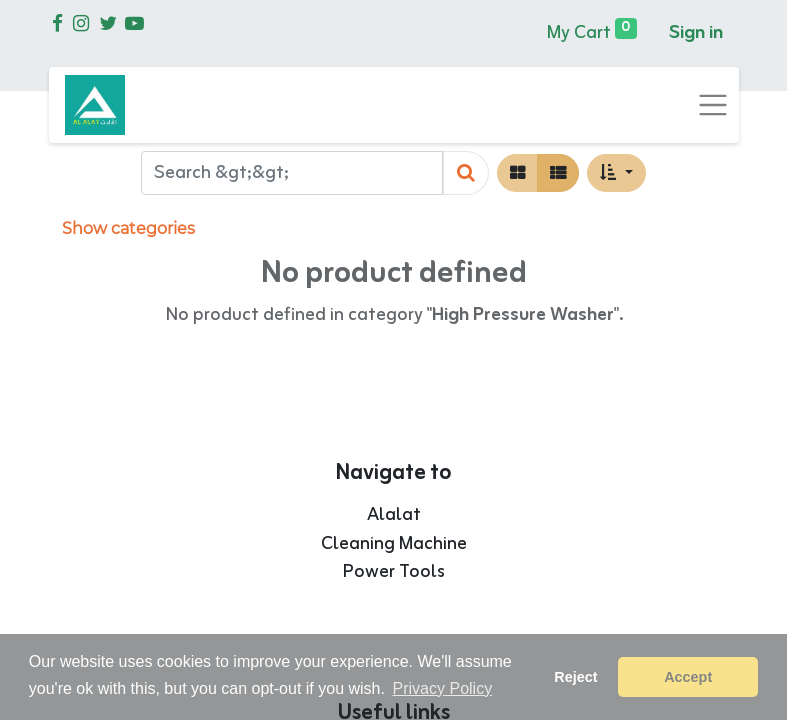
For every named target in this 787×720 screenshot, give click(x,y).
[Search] (466, 173)
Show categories (128, 228)
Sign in (696, 33)
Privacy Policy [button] (443, 688)
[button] (616, 173)
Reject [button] (575, 677)
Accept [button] (688, 677)
